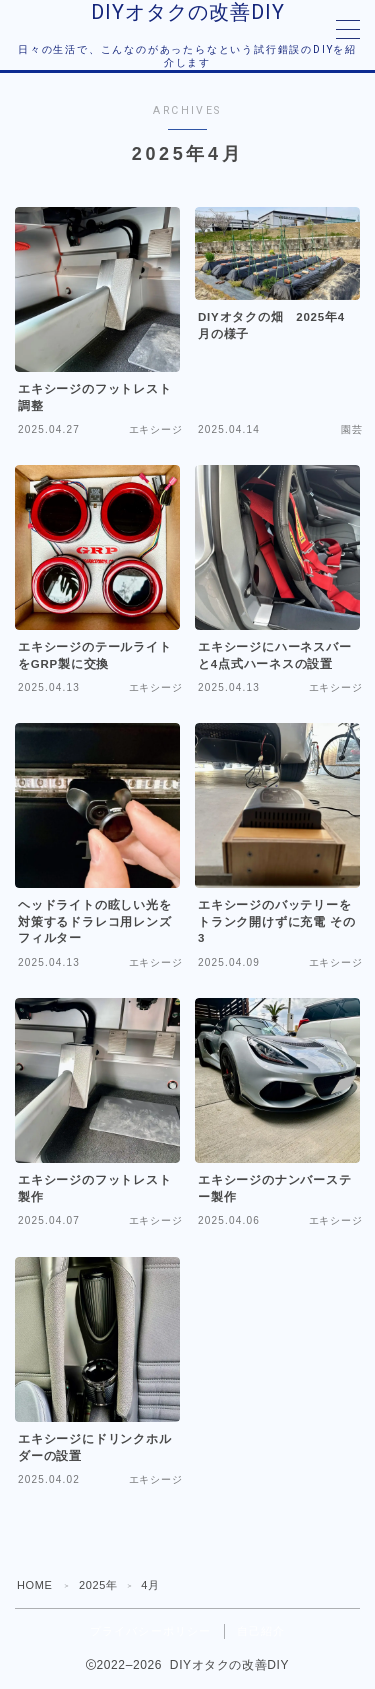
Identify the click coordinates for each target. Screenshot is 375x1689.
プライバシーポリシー (151, 1631)
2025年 (98, 1585)
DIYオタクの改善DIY (188, 12)
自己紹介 (261, 1631)
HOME (34, 1585)
